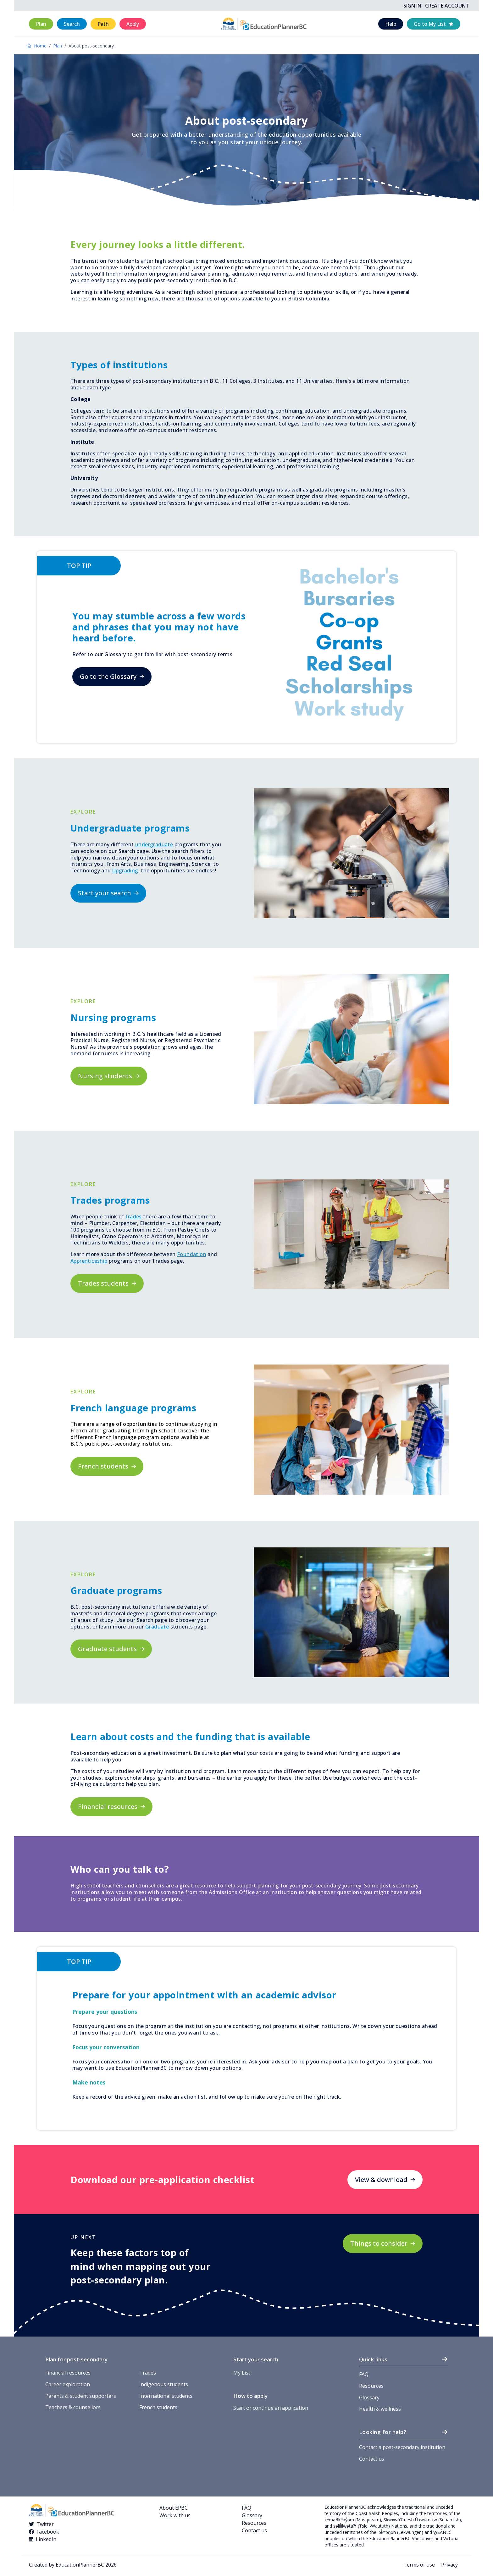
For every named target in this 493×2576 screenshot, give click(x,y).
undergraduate (154, 844)
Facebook (47, 2531)
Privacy (449, 2564)
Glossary (369, 2397)
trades (133, 1216)
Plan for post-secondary (76, 2359)
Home (36, 46)
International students (165, 2395)
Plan (57, 46)
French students (158, 2407)
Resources (371, 2385)
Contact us (371, 2458)
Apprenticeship (89, 1260)
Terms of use (419, 2564)
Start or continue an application (270, 2407)
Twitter (45, 2524)
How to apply (250, 2395)
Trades (147, 2372)
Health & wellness (380, 2408)
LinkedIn (46, 2539)
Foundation (191, 1254)
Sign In (412, 5)
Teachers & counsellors (73, 2407)
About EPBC (173, 2507)
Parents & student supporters (80, 2395)
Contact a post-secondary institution (402, 2447)
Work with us (175, 2515)
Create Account (447, 5)
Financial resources (68, 2372)
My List (241, 2372)
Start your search (255, 2359)
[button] (41, 24)
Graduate (157, 1626)
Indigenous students (163, 2384)
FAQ (363, 2374)
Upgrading (125, 870)
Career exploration (67, 2384)
